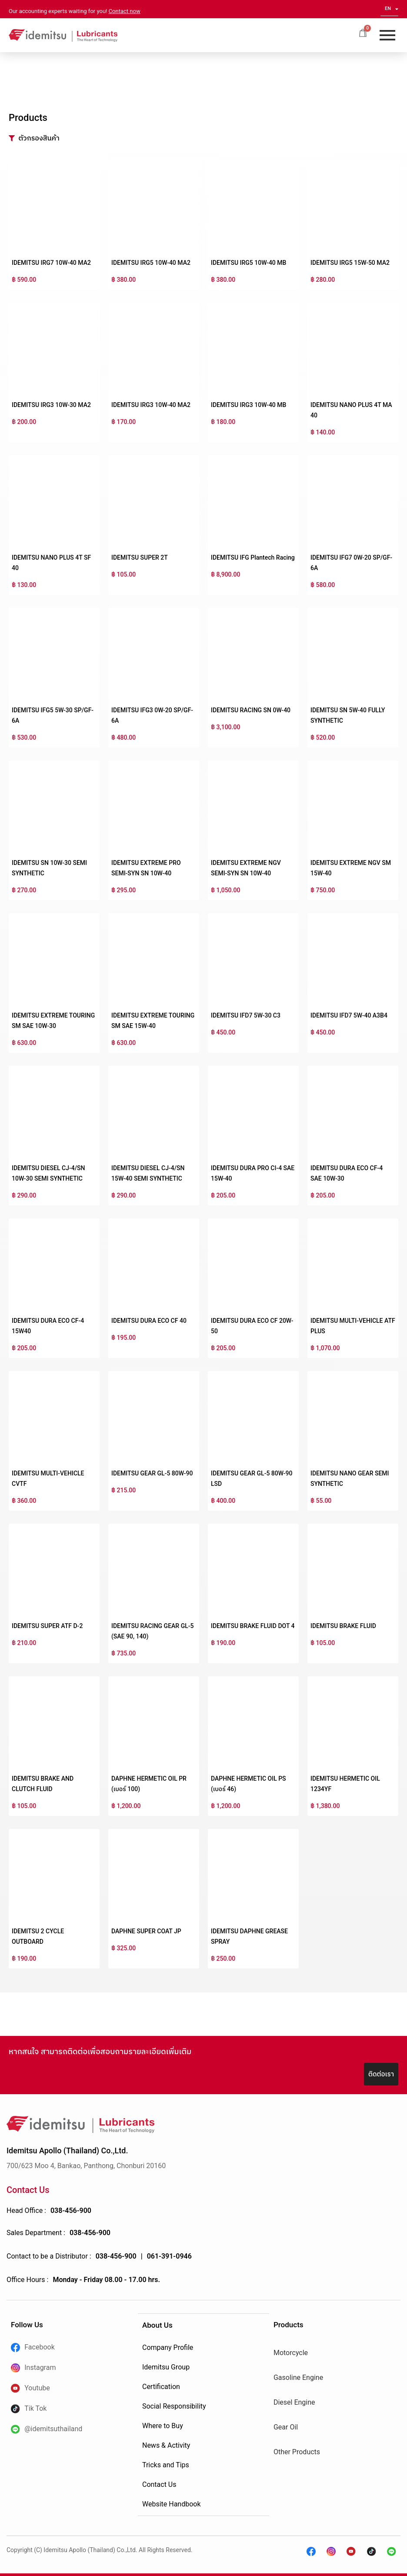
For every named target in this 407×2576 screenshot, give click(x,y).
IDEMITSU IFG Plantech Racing (253, 557)
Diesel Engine (294, 2402)
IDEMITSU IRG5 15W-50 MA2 (350, 262)
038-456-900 (70, 2210)
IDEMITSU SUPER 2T (139, 557)
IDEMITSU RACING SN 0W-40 (250, 710)
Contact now (124, 11)
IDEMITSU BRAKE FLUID (343, 1625)
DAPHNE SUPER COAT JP (146, 1931)
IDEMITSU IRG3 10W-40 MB (248, 404)
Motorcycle (291, 2353)
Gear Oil (286, 2427)
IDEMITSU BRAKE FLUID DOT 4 (253, 1625)
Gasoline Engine (298, 2377)
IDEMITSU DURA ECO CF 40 (149, 1320)
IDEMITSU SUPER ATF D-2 (47, 1625)
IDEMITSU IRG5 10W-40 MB (248, 262)
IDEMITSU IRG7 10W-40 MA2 (51, 262)
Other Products (297, 2452)
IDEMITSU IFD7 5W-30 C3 (245, 1015)
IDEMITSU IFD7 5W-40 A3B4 (348, 1015)
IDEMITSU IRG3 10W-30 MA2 (51, 404)
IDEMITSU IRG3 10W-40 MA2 (150, 404)
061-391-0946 (169, 2256)
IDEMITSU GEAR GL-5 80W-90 (152, 1473)
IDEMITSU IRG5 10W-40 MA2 (150, 262)
